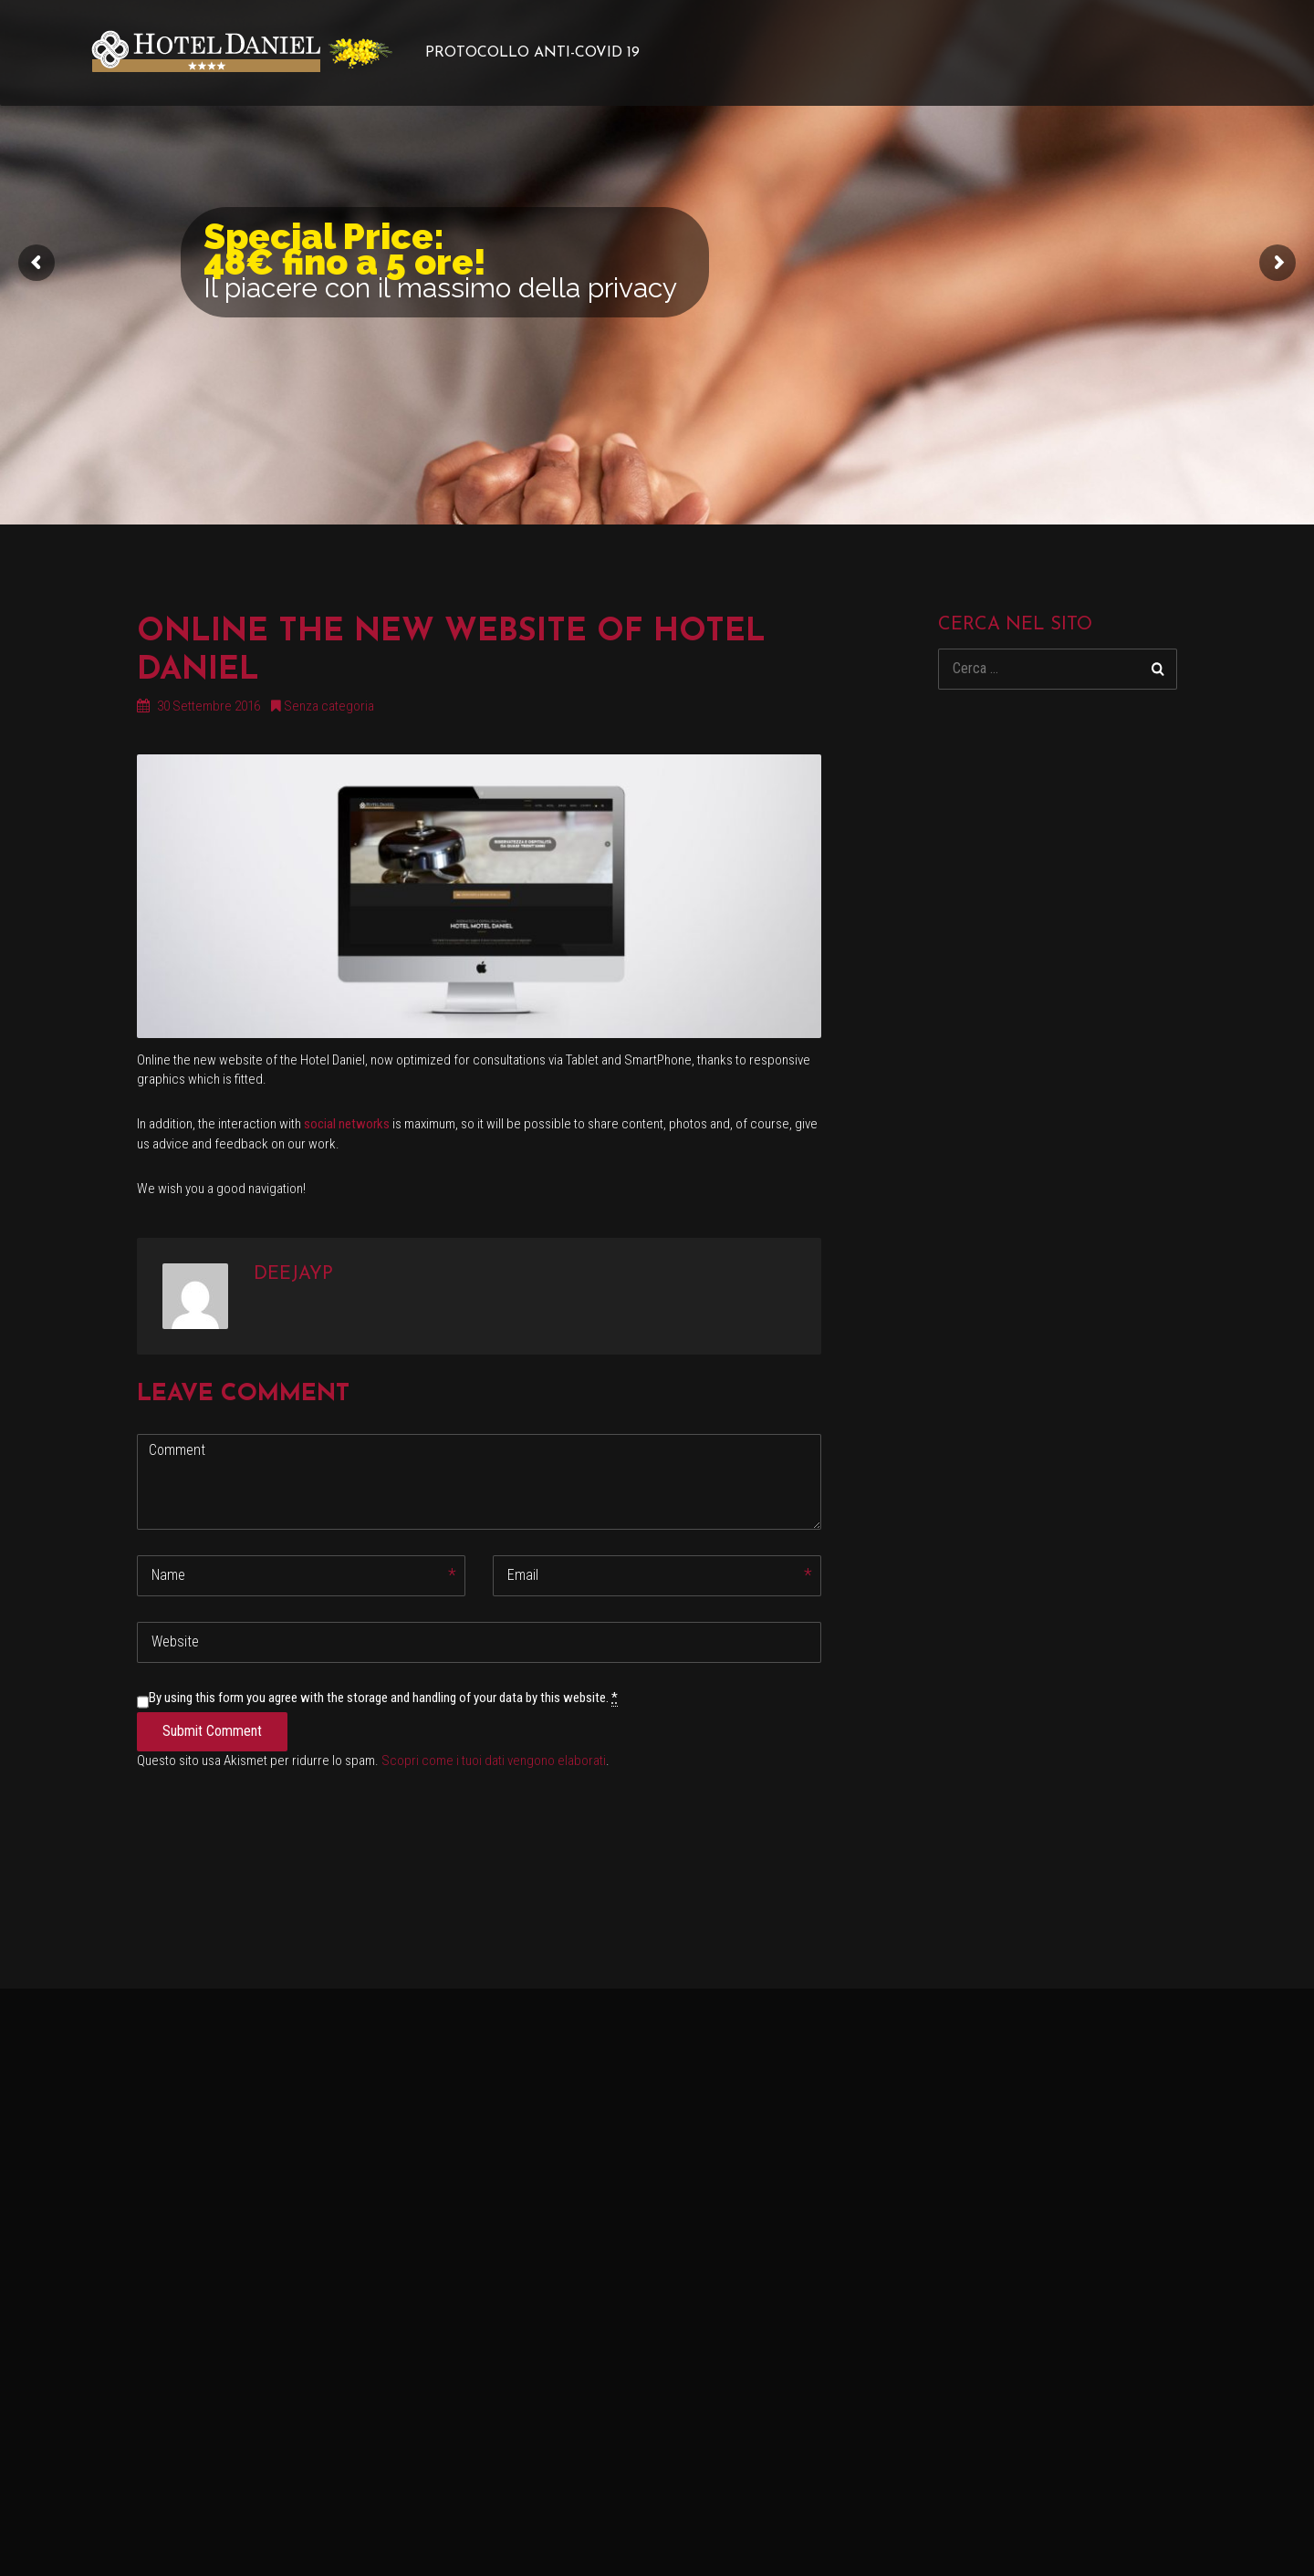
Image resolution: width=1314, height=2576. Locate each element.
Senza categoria (329, 706)
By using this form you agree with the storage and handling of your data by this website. (383, 1698)
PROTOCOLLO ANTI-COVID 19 (532, 53)
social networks (347, 1124)
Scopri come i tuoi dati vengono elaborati (493, 1760)
